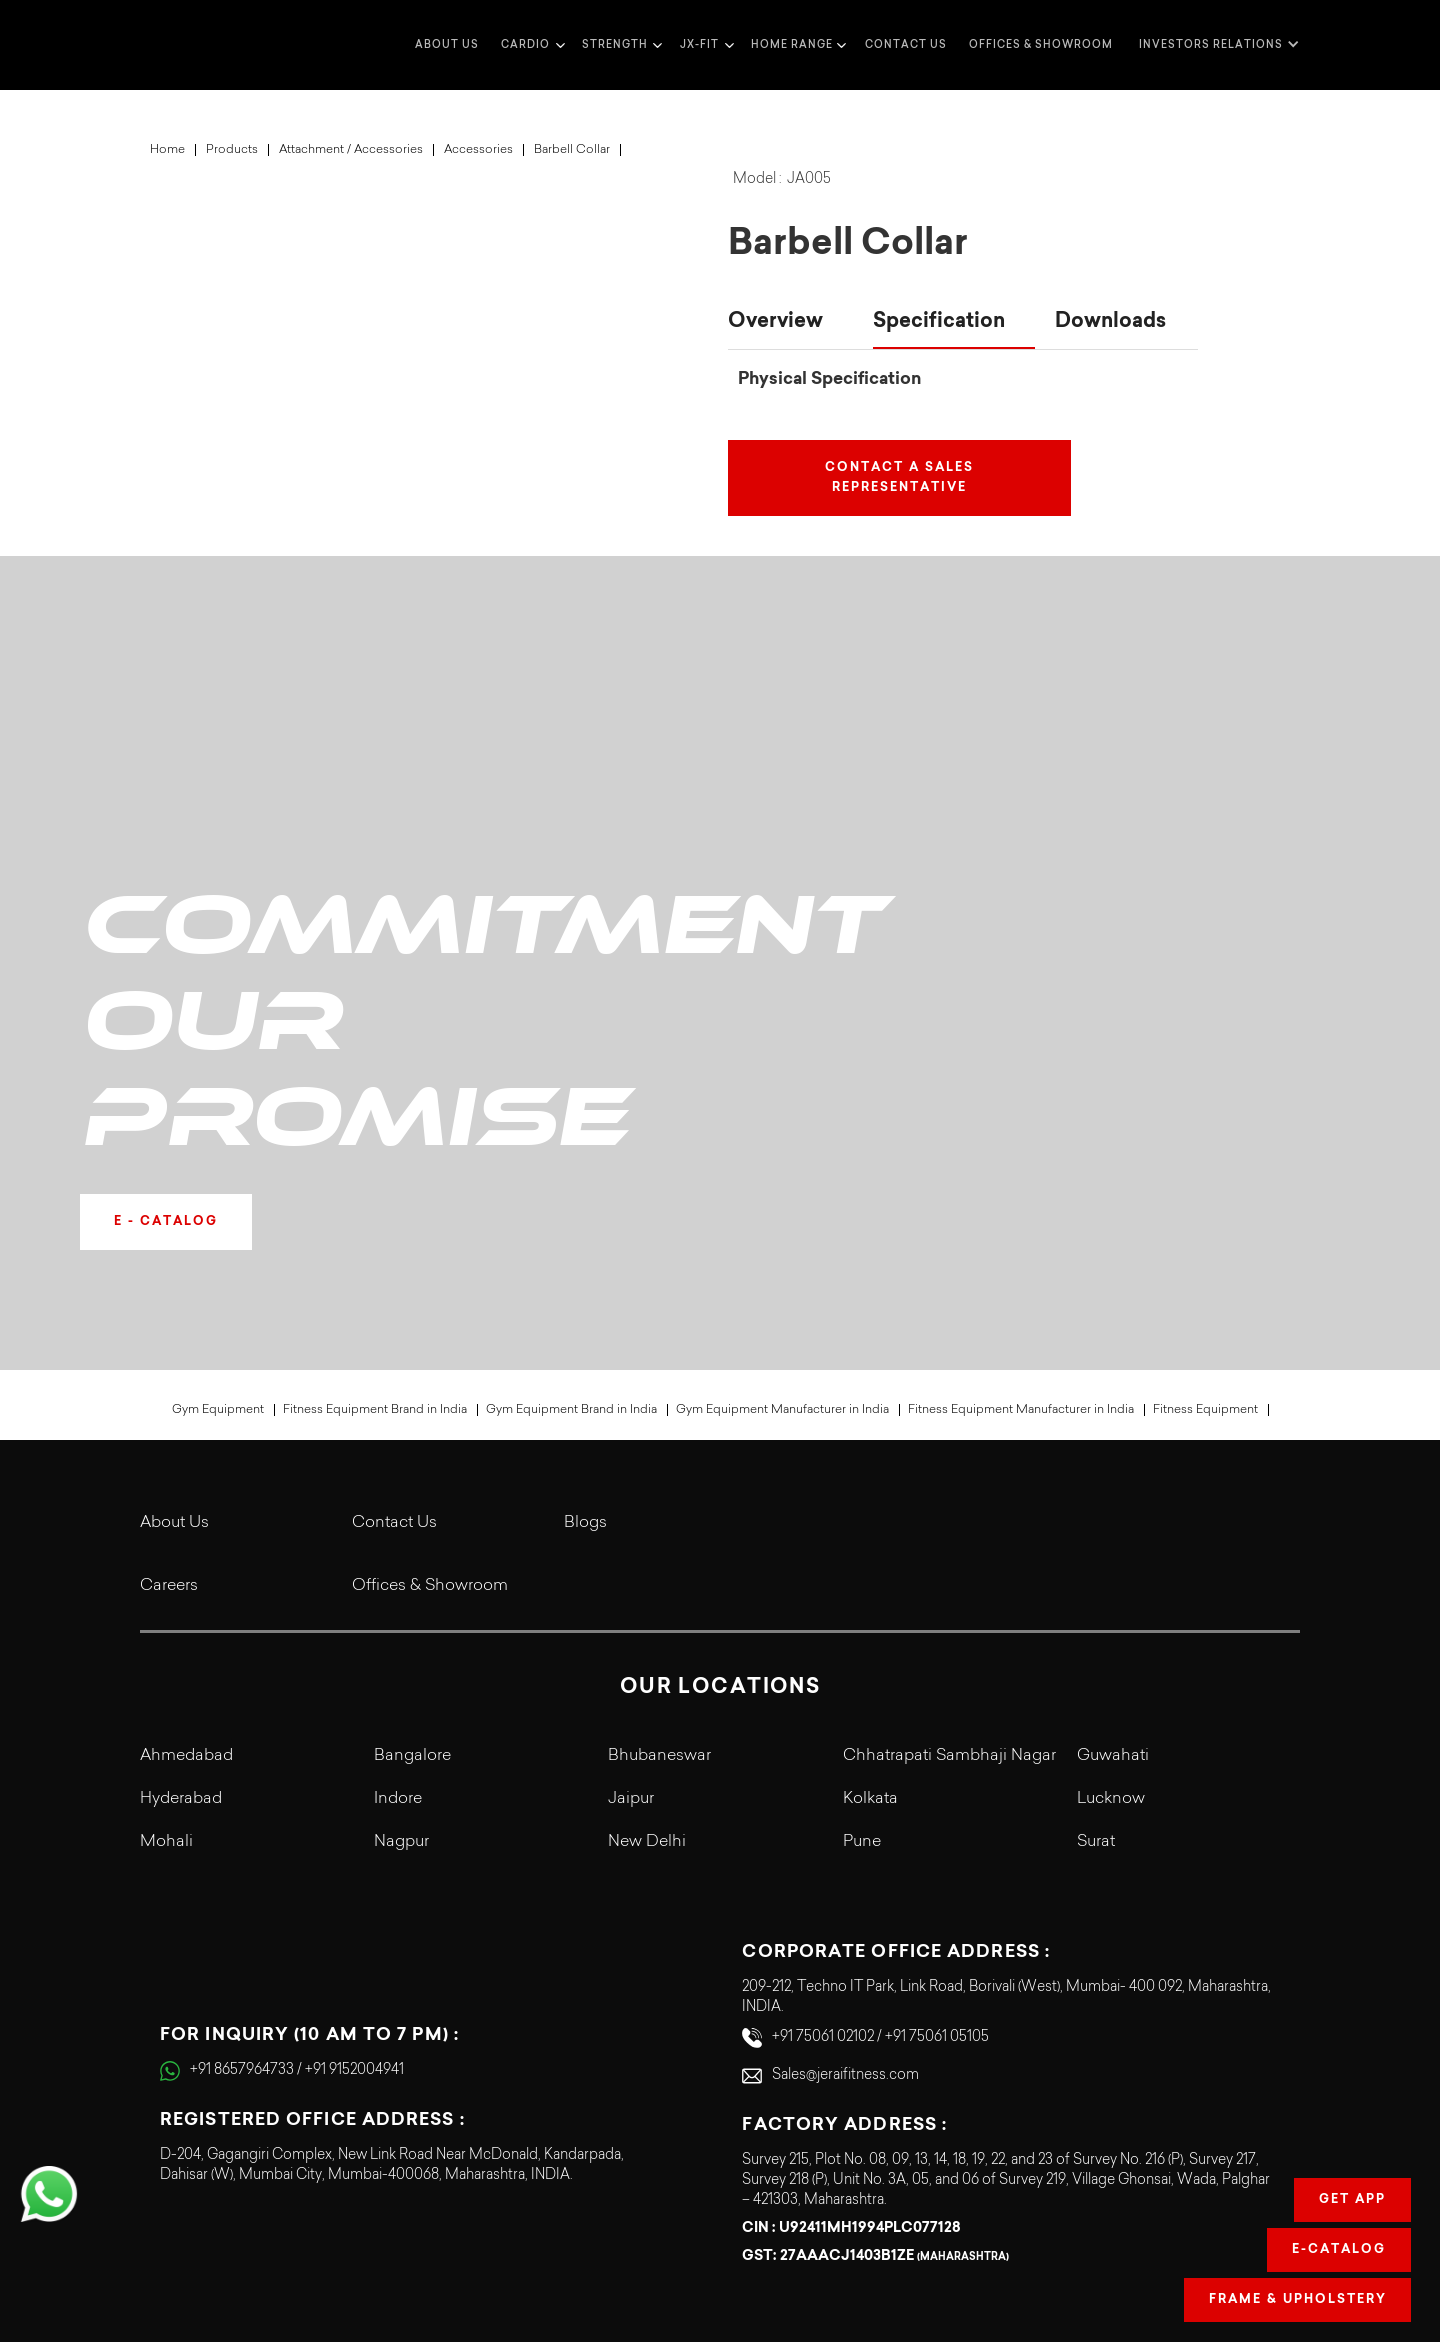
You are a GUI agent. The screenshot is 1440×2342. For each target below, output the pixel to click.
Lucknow (1111, 1619)
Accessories (478, 150)
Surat (1096, 1663)
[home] (180, 45)
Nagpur (401, 1663)
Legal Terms (1090, 2243)
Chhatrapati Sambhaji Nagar (949, 1576)
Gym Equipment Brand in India (571, 1230)
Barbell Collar (572, 150)
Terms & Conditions (1066, 2207)
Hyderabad (181, 1619)
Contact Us (394, 1343)
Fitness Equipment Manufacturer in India (1021, 1230)
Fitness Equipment (1205, 1230)
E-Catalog (1339, 2250)
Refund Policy (1256, 2243)
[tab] (790, 323)
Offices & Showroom (1041, 44)
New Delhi (647, 1663)
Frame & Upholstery (1297, 2300)
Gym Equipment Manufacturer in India (782, 1230)
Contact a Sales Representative (899, 478)
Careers (169, 1406)
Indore (398, 1619)
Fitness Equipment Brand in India (375, 1230)
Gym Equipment (218, 1230)
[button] (530, 45)
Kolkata (870, 1619)
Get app (1352, 2200)
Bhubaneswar (659, 1576)
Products (232, 150)
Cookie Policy (1255, 2207)
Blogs (585, 1343)
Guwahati (1113, 1576)
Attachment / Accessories (351, 150)
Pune (862, 1663)
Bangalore (412, 1576)
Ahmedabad (186, 1576)
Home (167, 150)
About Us (174, 1343)
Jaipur (631, 1619)
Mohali (166, 1663)
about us (447, 44)
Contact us (906, 44)
